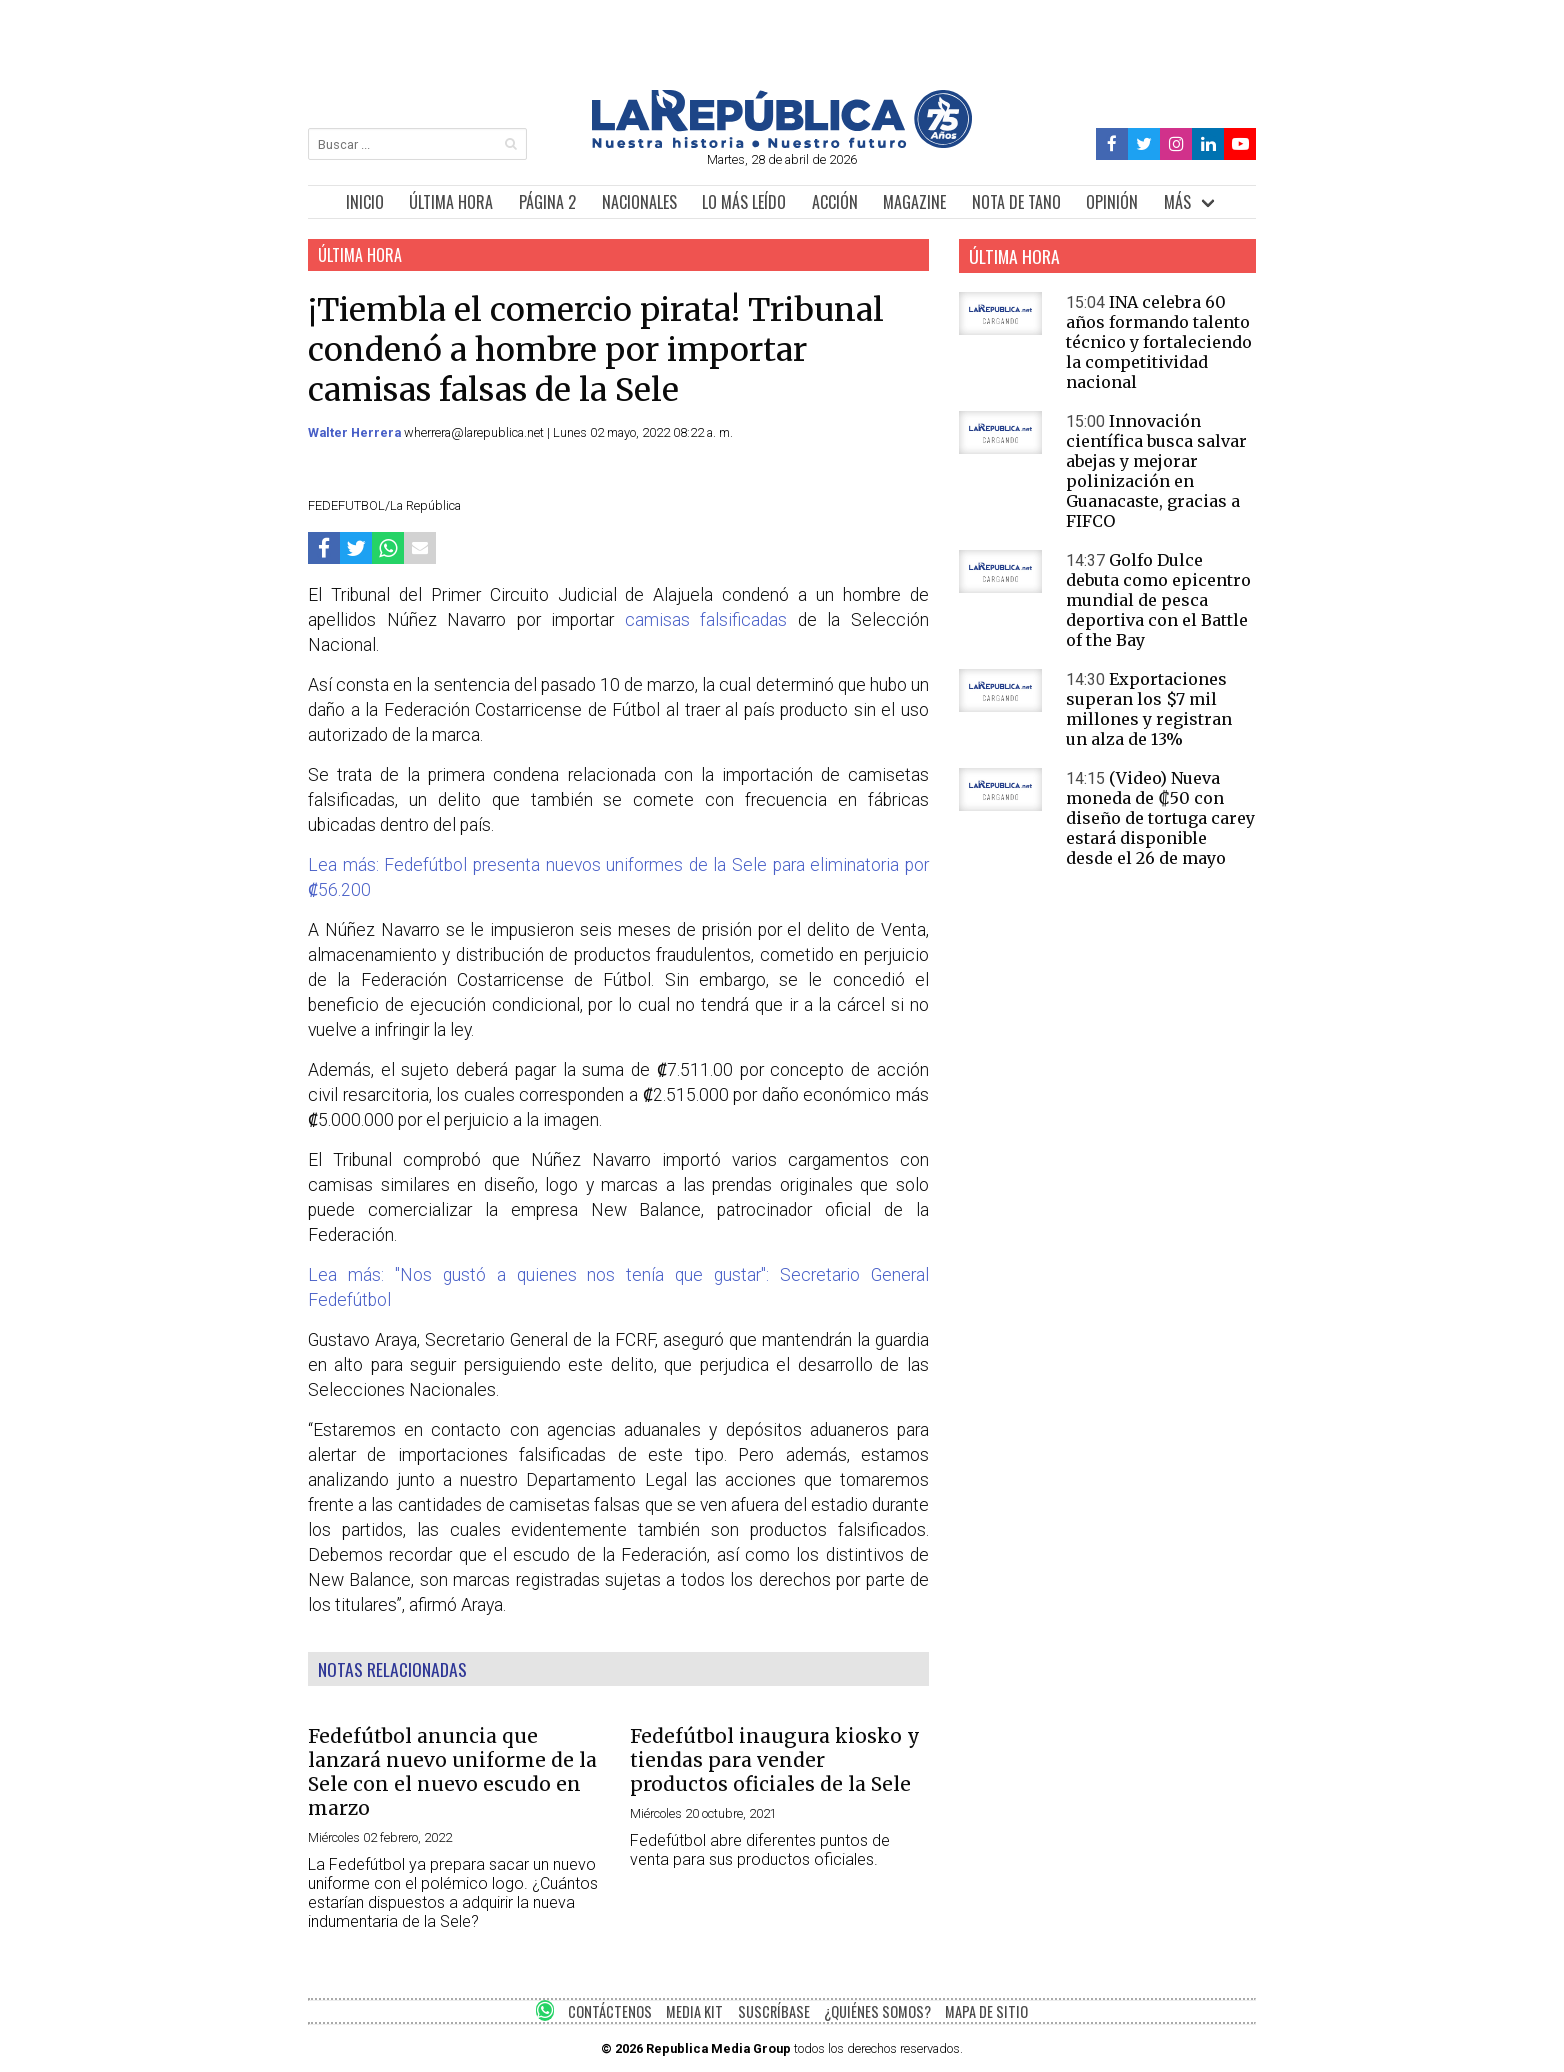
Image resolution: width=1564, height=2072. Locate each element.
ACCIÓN (835, 202)
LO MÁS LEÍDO (744, 202)
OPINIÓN (1112, 202)
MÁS (1177, 202)
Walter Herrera (356, 432)
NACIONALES (639, 202)
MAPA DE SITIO (986, 2011)
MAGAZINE (914, 202)
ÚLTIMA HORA (451, 202)
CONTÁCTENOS (610, 2011)
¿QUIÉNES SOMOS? (877, 2011)
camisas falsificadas (706, 620)
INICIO (365, 202)
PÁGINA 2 (547, 202)
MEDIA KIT (694, 2011)
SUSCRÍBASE (774, 2011)
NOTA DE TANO (1016, 202)
